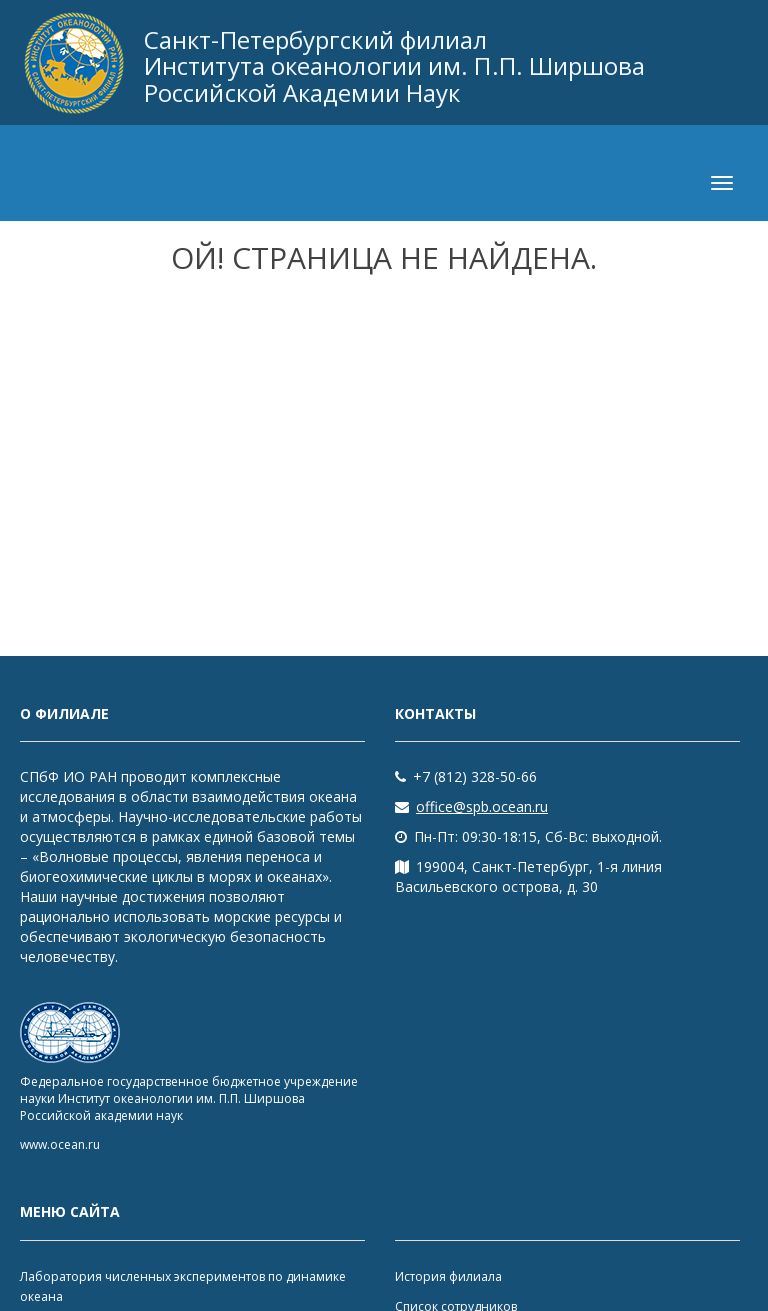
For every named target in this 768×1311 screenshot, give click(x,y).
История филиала (448, 1276)
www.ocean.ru (60, 1144)
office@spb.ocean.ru (471, 806)
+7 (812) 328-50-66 (466, 776)
